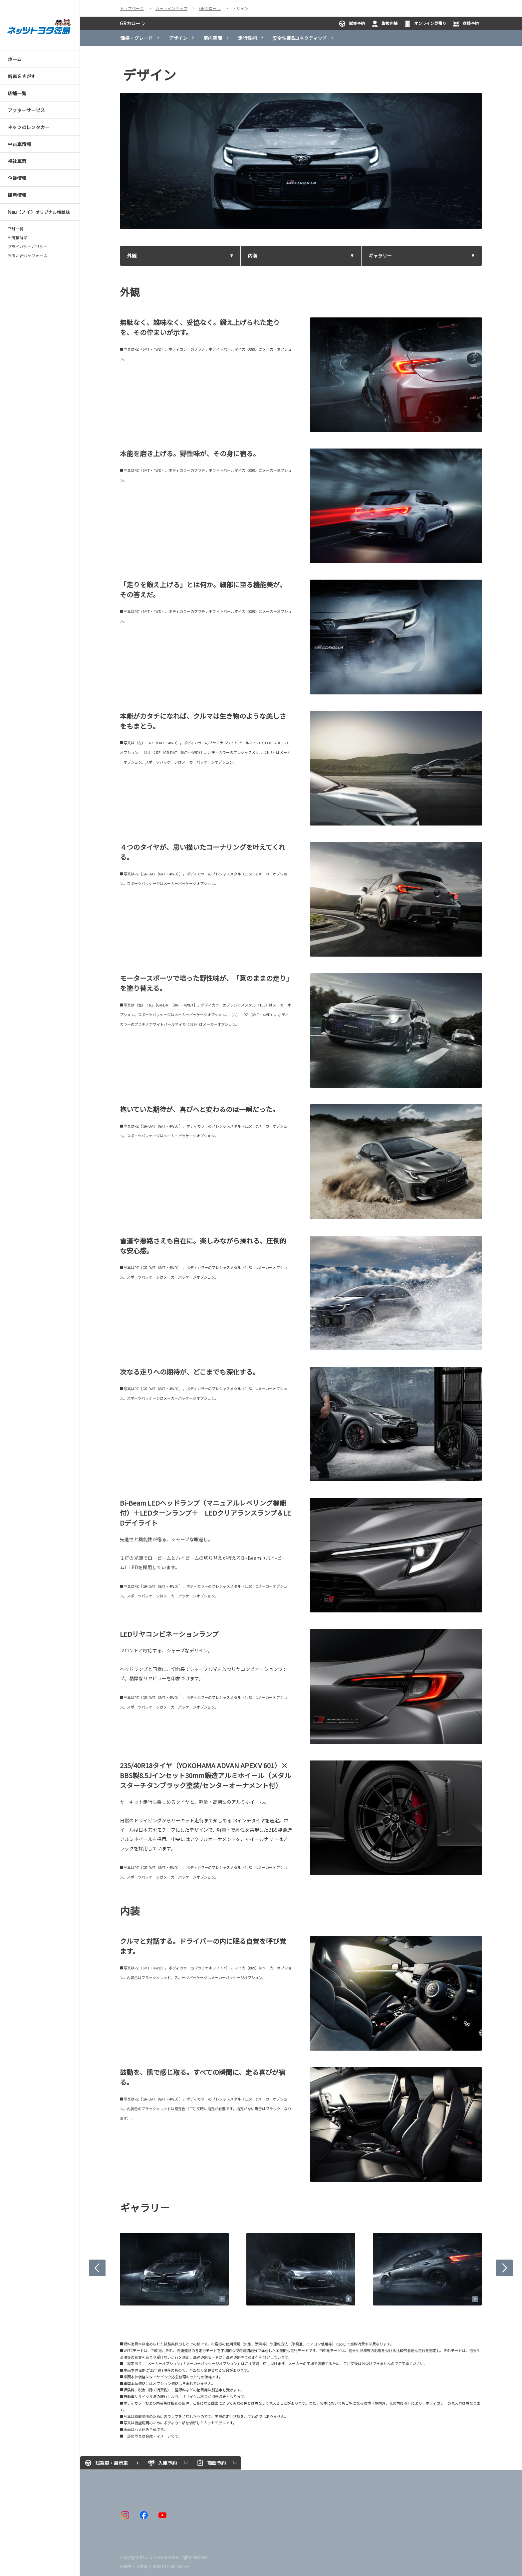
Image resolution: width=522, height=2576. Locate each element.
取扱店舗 (384, 23)
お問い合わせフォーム (28, 256)
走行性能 (247, 38)
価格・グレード (136, 38)
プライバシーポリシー (28, 247)
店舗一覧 (16, 229)
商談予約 (466, 23)
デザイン (178, 38)
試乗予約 (352, 23)
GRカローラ (132, 23)
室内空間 (212, 38)
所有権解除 (18, 238)
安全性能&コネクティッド (300, 38)
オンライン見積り (425, 23)
